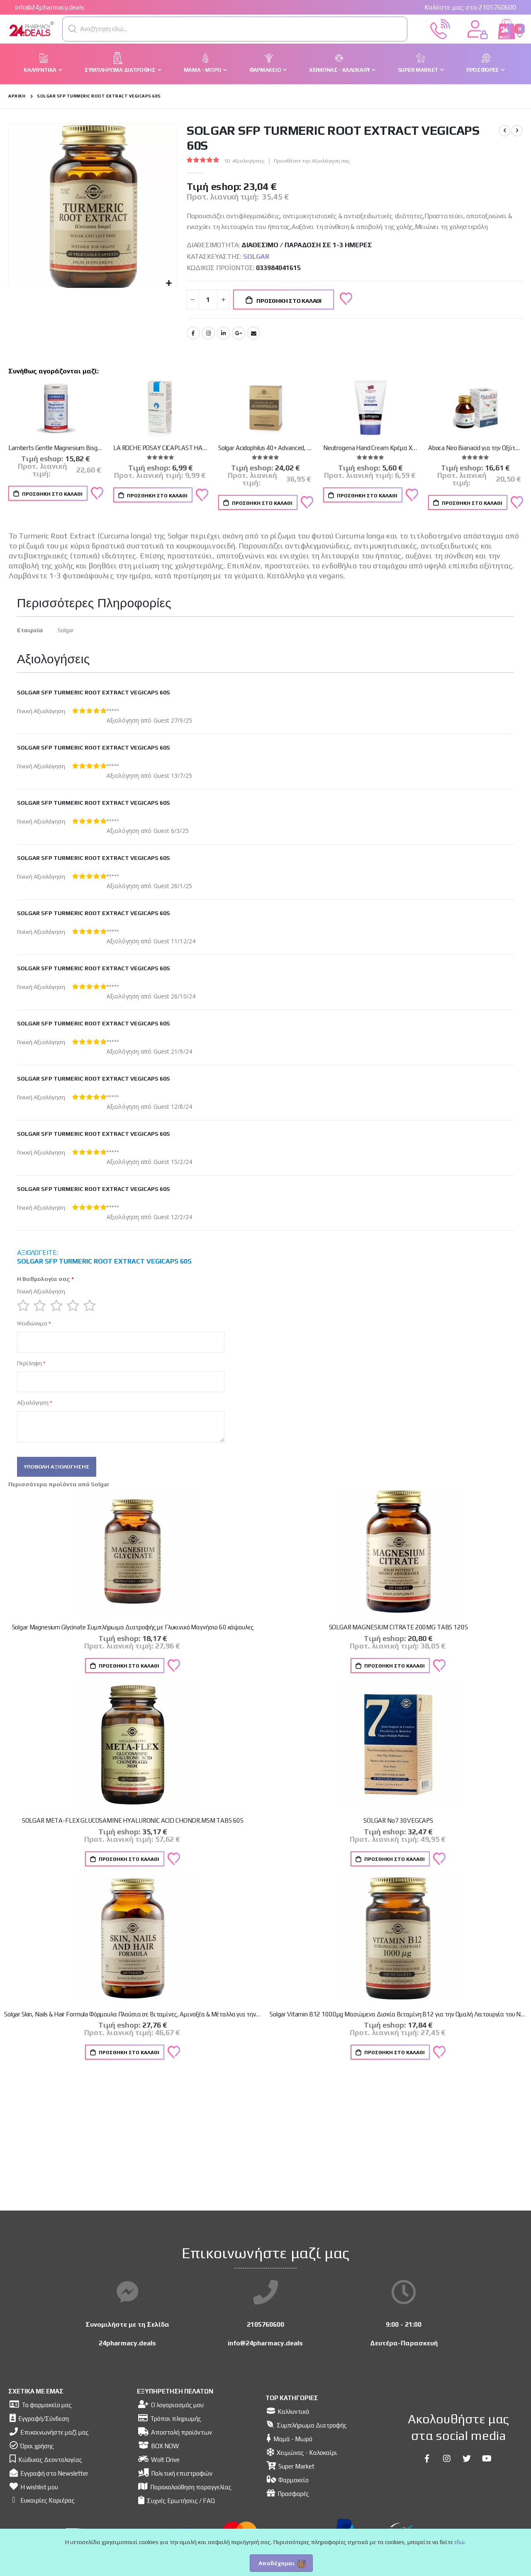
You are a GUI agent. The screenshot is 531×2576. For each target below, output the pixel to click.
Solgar (256, 257)
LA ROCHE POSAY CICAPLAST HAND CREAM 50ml (160, 448)
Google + (238, 334)
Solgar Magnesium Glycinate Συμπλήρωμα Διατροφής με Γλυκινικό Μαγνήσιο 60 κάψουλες (133, 1630)
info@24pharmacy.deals (49, 7)
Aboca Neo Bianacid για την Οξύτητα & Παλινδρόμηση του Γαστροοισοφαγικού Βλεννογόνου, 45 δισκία (475, 448)
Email (253, 334)
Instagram (208, 334)
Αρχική (16, 96)
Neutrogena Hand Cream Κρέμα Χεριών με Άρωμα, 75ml (370, 448)
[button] (72, 29)
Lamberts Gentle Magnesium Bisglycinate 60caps (55, 448)
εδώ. (460, 2542)
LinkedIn (223, 334)
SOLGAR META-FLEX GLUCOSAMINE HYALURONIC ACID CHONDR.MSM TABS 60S (133, 1823)
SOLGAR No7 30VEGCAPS (398, 1823)
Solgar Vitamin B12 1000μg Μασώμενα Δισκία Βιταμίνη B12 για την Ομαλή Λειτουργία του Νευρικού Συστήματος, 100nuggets (398, 2017)
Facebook (193, 334)
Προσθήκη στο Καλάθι (52, 495)
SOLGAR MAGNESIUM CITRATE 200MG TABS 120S (398, 1630)
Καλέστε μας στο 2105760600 (470, 7)
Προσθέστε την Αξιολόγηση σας (314, 161)
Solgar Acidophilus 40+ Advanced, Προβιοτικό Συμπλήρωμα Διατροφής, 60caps (265, 448)
